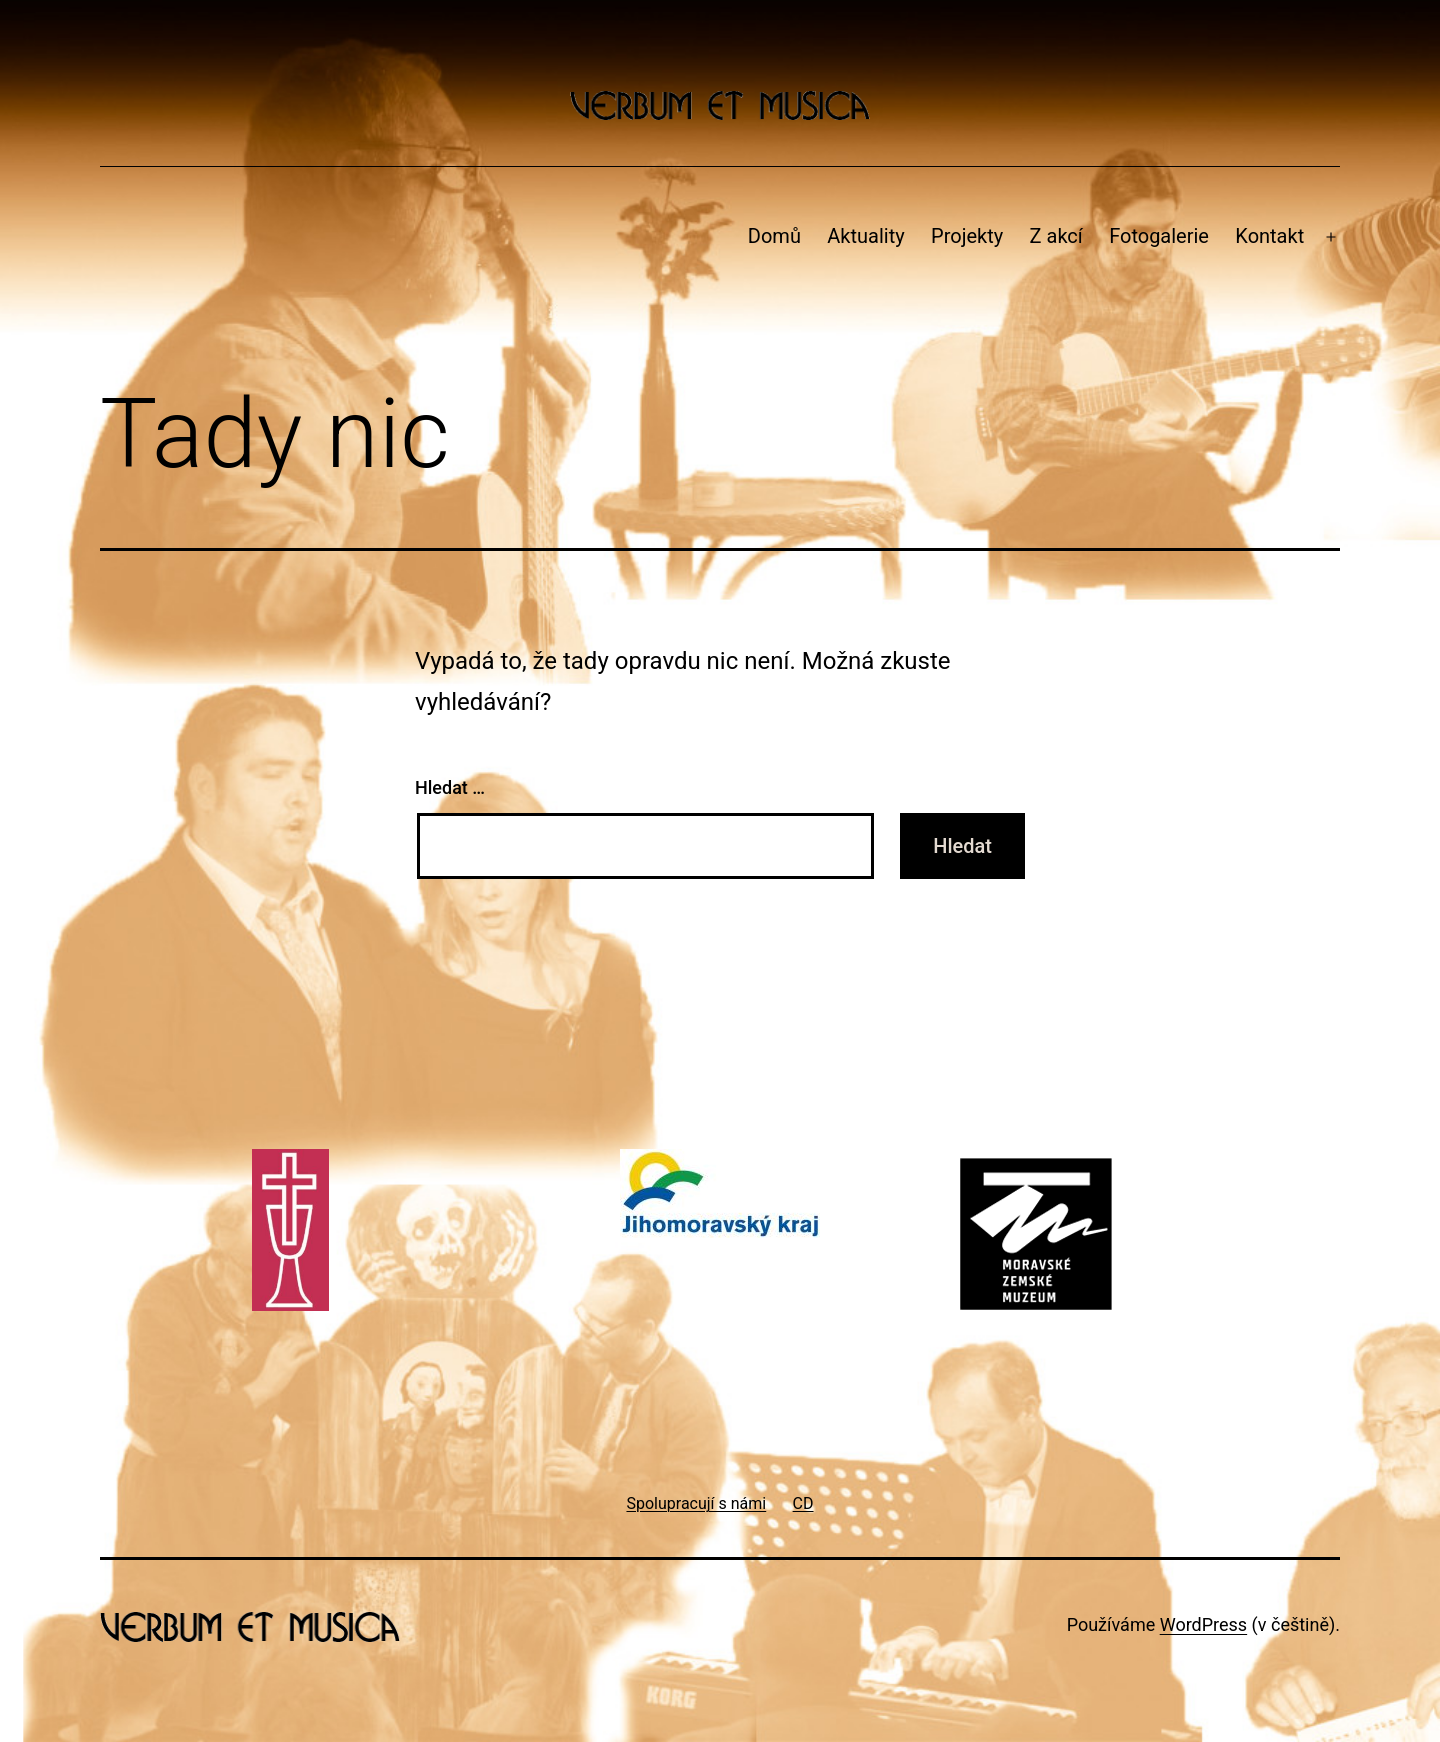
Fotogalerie (1159, 236)
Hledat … (450, 787)
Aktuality (865, 236)
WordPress (1203, 1624)
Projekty (967, 236)
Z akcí (1056, 236)
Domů (774, 236)
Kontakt (1269, 236)
